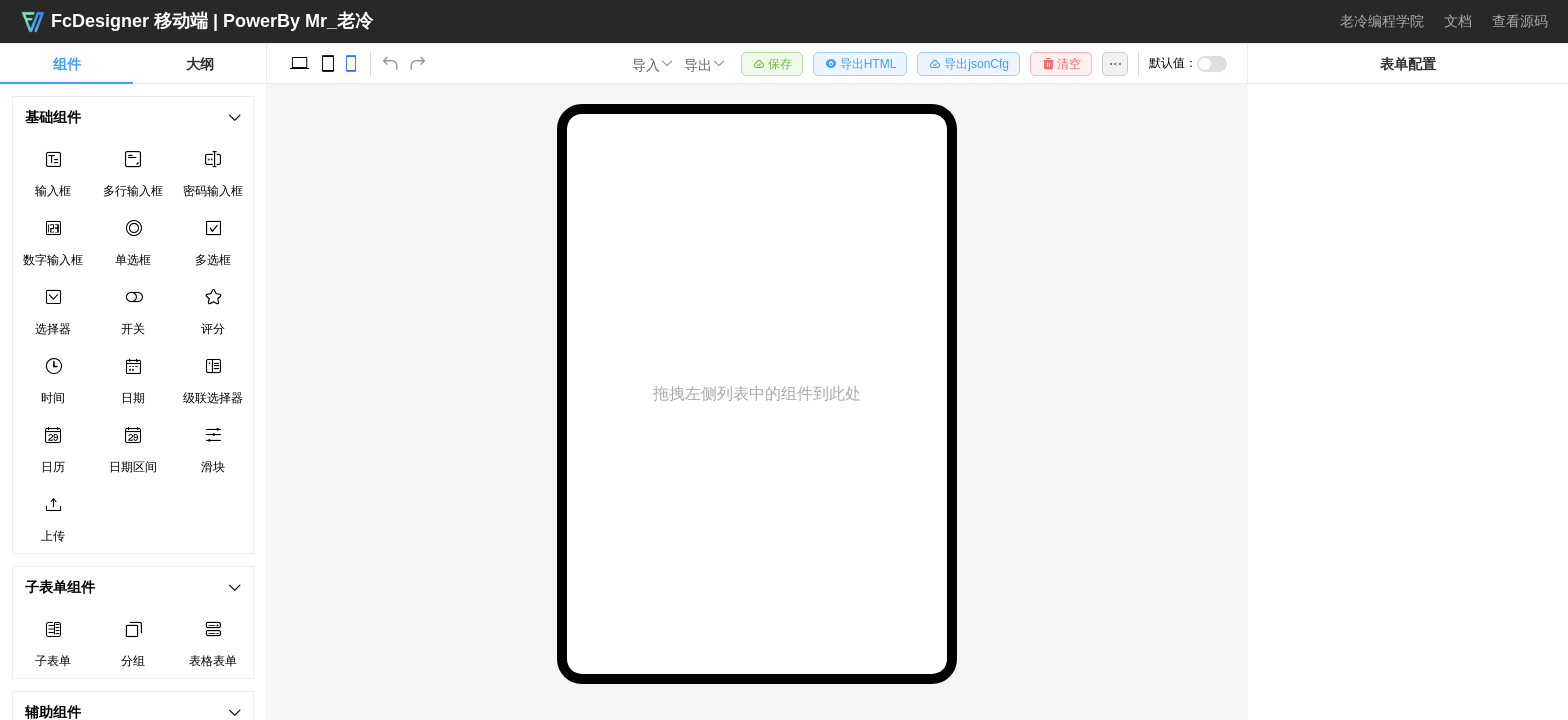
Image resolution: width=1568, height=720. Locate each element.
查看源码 (1520, 21)
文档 (1458, 21)
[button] (653, 64)
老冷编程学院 (1382, 21)
